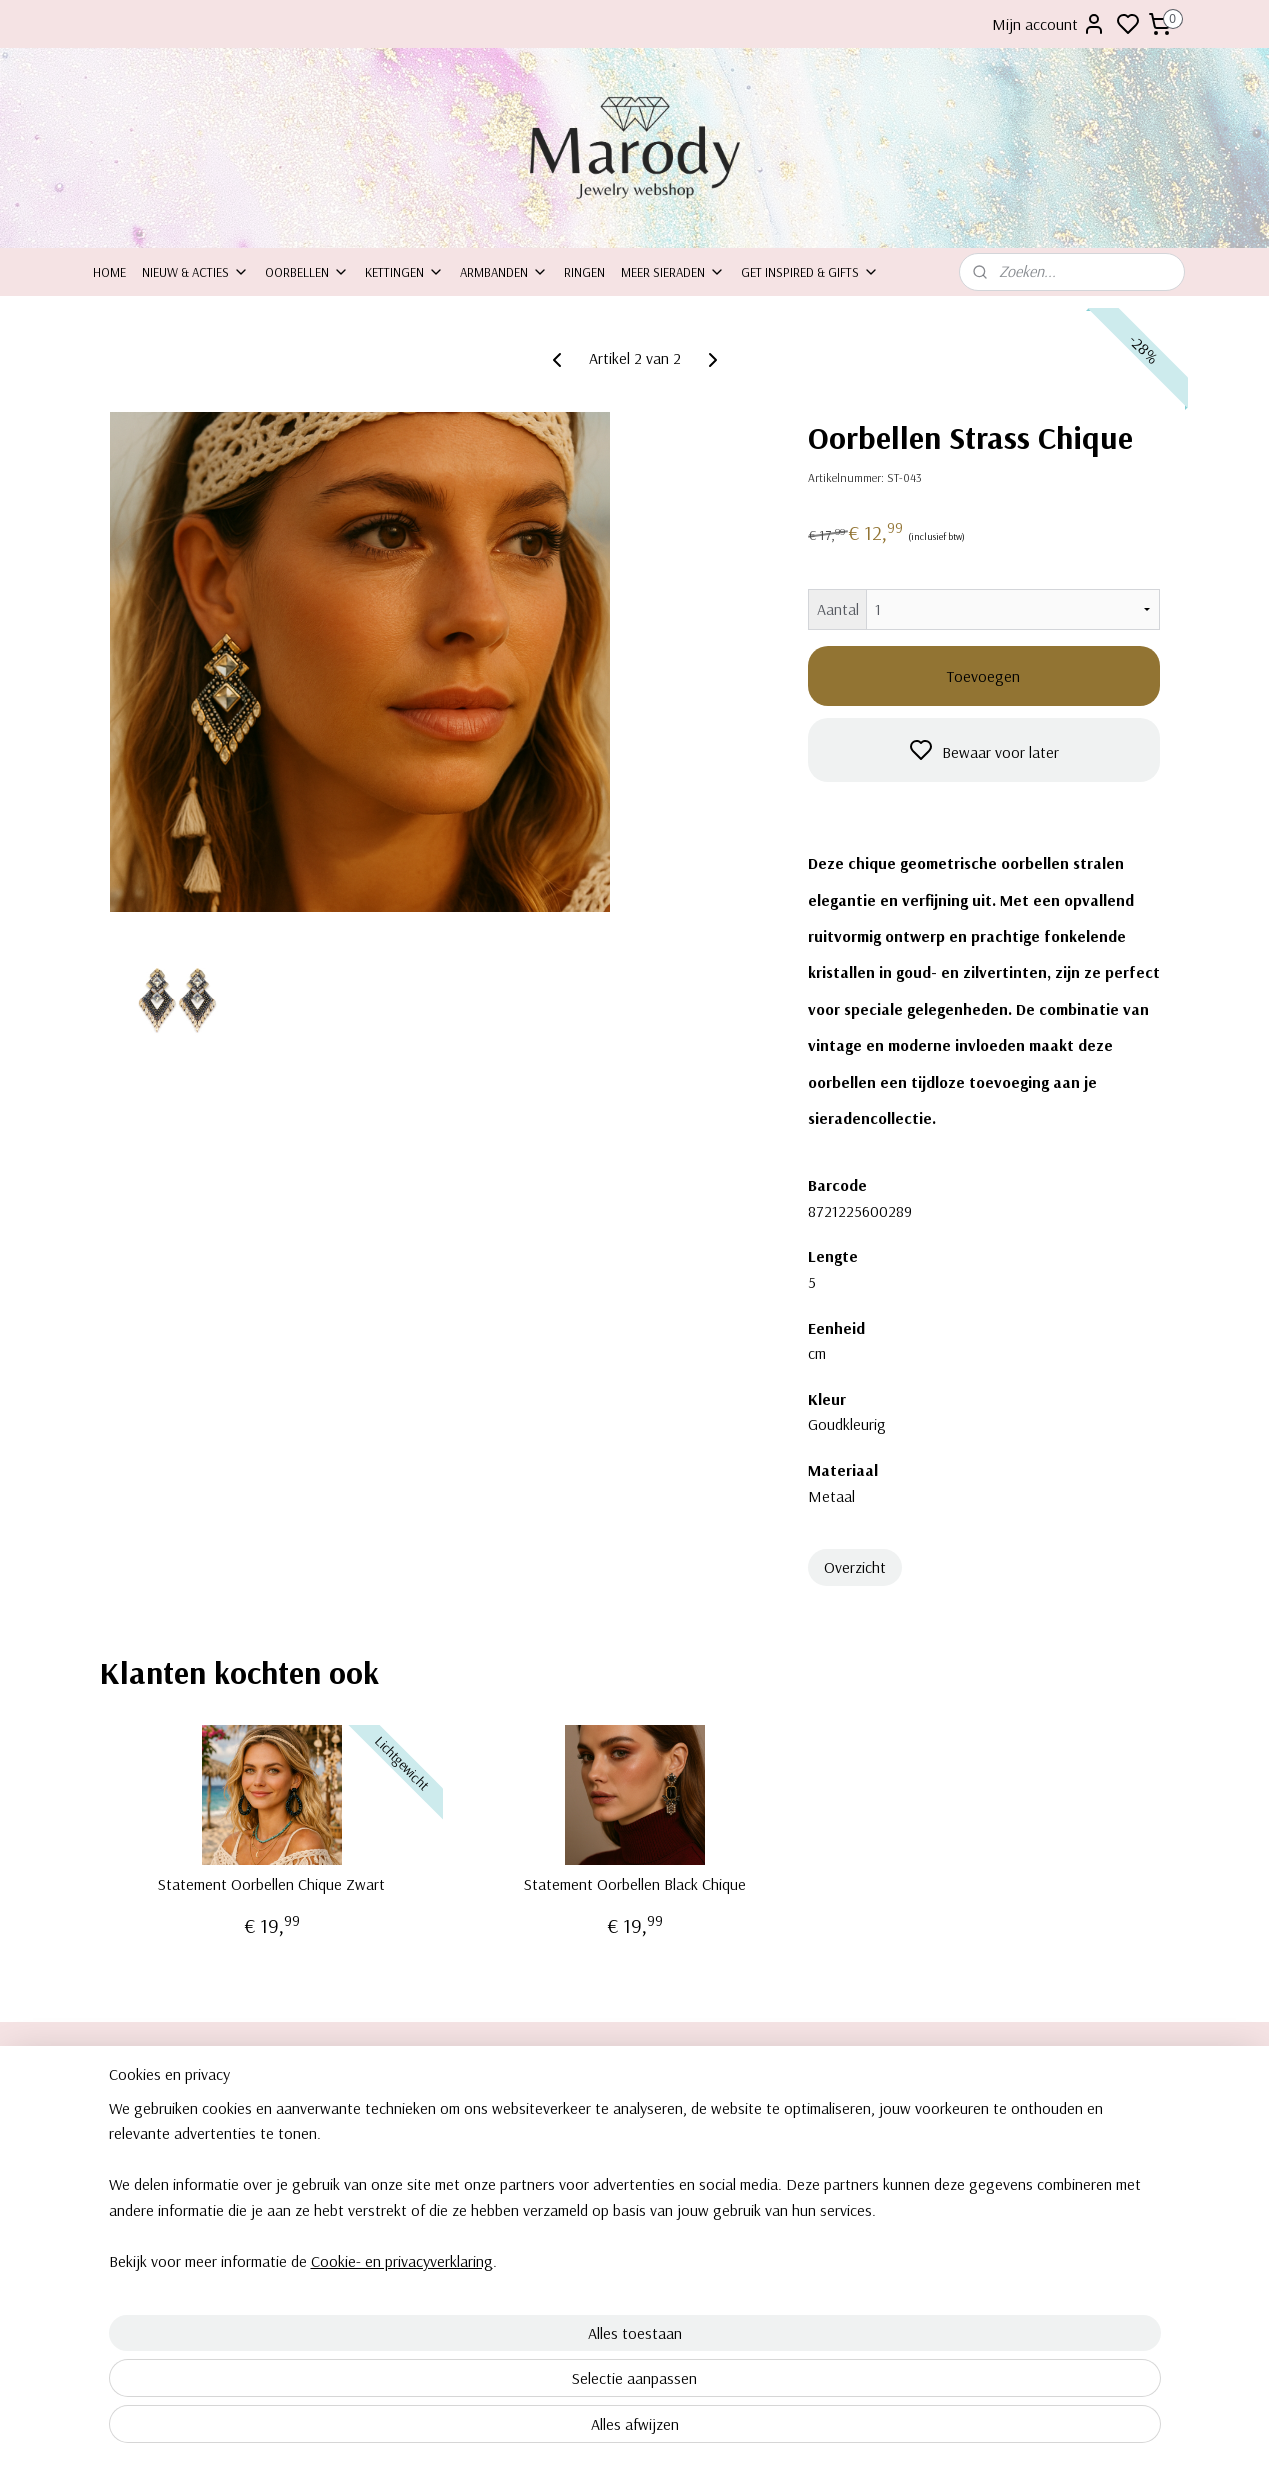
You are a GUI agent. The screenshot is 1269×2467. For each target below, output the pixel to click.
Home (109, 272)
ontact (120, 2134)
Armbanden (504, 272)
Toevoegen (983, 676)
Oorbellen (307, 272)
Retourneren (128, 2179)
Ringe (990, 2179)
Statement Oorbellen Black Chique (634, 1884)
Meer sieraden (673, 272)
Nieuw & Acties (195, 272)
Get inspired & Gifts (810, 272)
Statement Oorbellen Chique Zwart (271, 1884)
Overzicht (854, 1567)
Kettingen (404, 272)
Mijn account (1049, 24)
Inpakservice (128, 2156)
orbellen (1007, 2112)
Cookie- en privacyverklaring (378, 2429)
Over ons (119, 2112)
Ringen (584, 272)
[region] (503, 2352)
